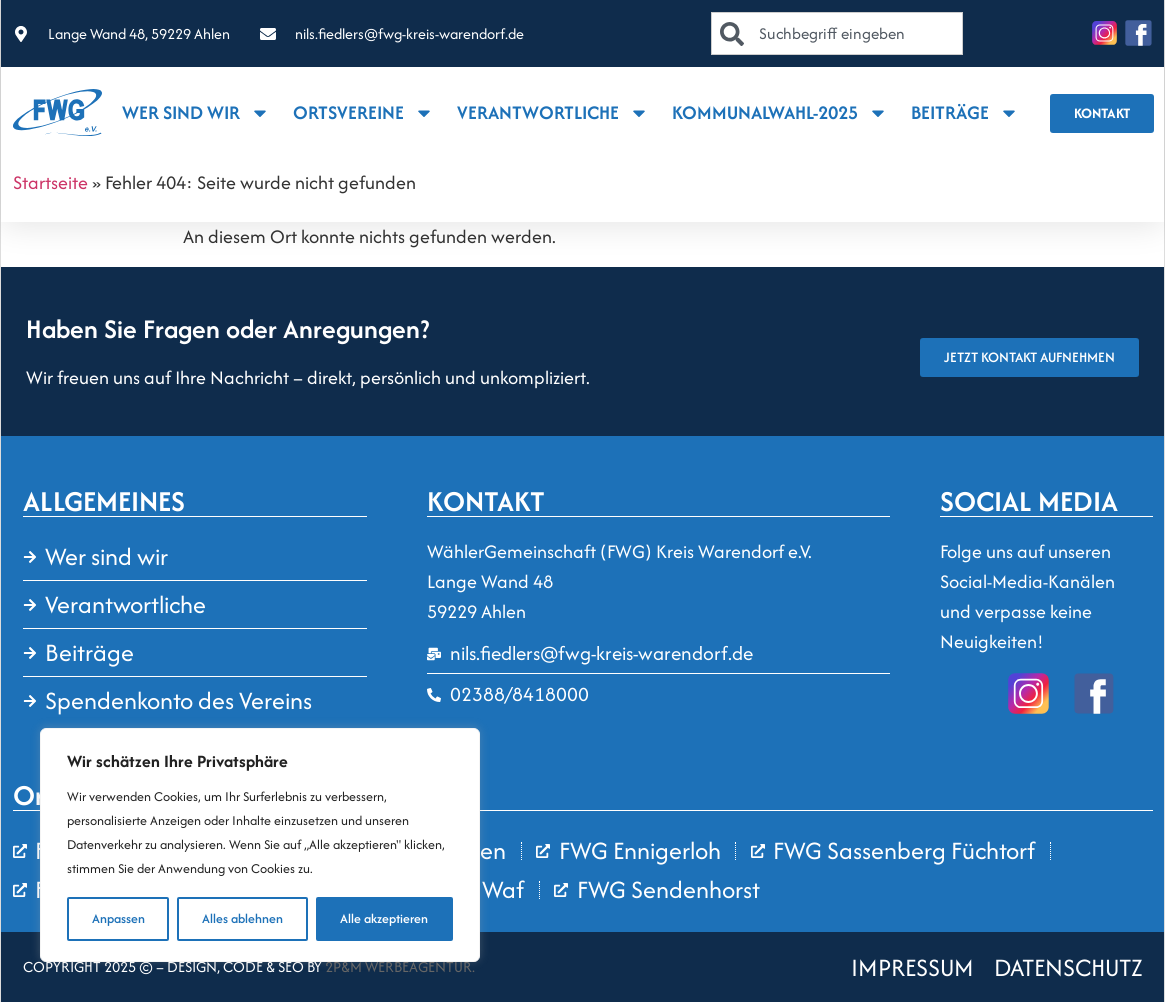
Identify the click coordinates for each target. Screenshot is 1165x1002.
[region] (260, 845)
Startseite (50, 182)
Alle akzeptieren (384, 918)
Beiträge (965, 113)
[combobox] (837, 33)
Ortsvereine (363, 113)
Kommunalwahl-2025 (780, 113)
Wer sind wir (196, 113)
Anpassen (118, 918)
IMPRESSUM (912, 967)
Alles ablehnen (242, 918)
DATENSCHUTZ (1068, 967)
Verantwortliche (553, 113)
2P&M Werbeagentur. (400, 966)
